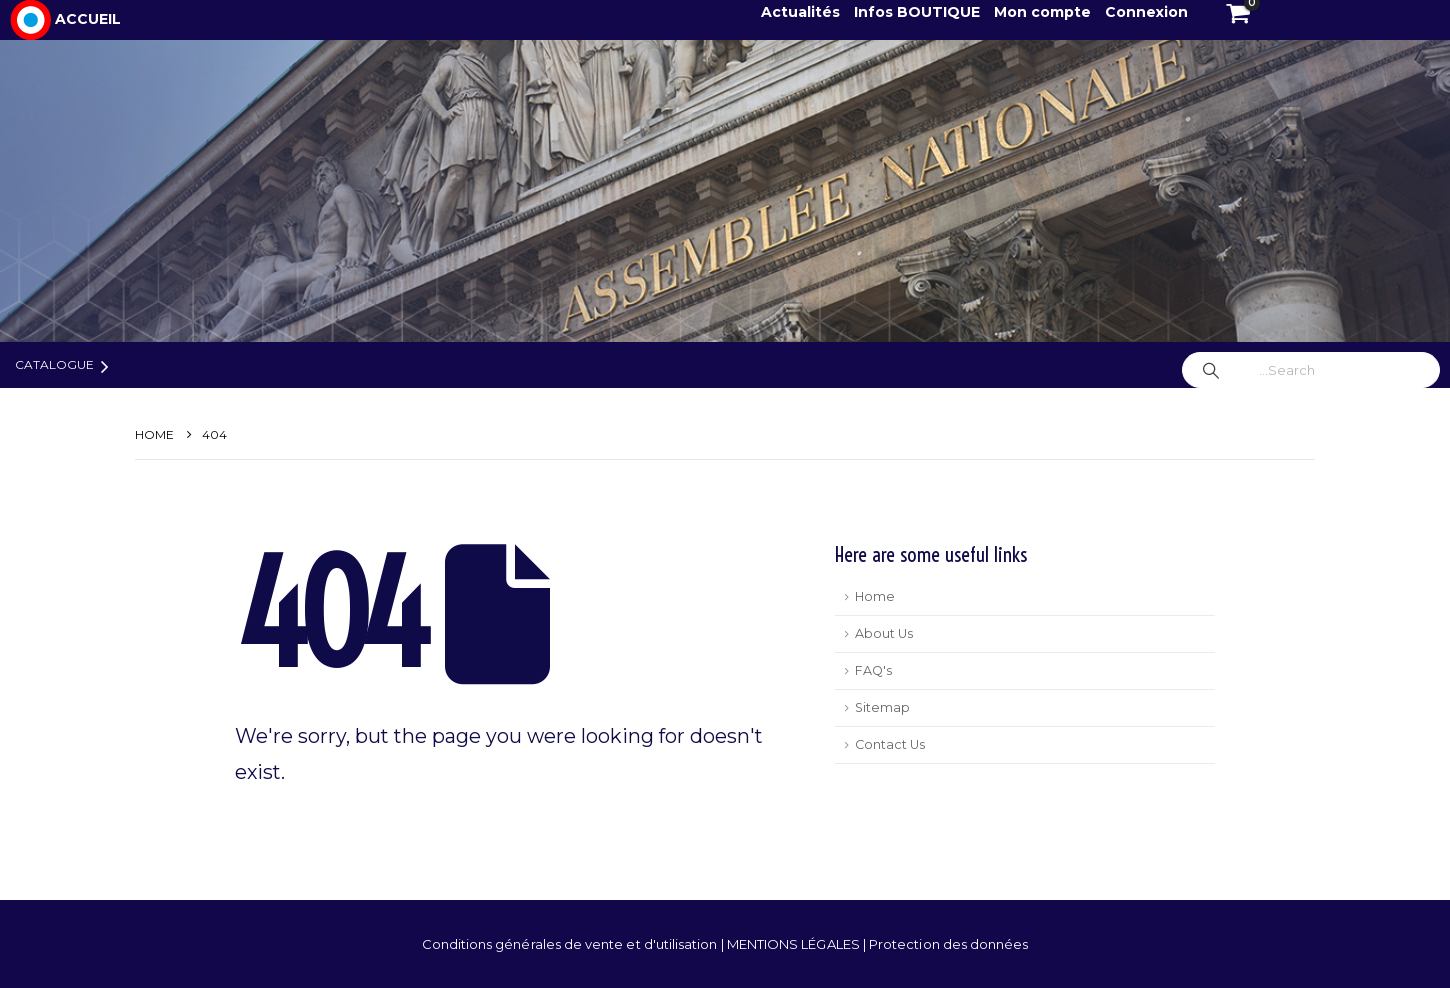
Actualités (802, 12)
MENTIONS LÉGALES (795, 944)
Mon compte (1042, 12)
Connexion (1146, 12)
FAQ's (873, 670)
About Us (884, 633)
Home (875, 596)
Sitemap (882, 707)
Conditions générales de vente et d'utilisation (571, 944)
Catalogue (54, 364)
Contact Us (890, 744)
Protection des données (948, 944)
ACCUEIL (88, 19)
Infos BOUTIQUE (919, 12)
